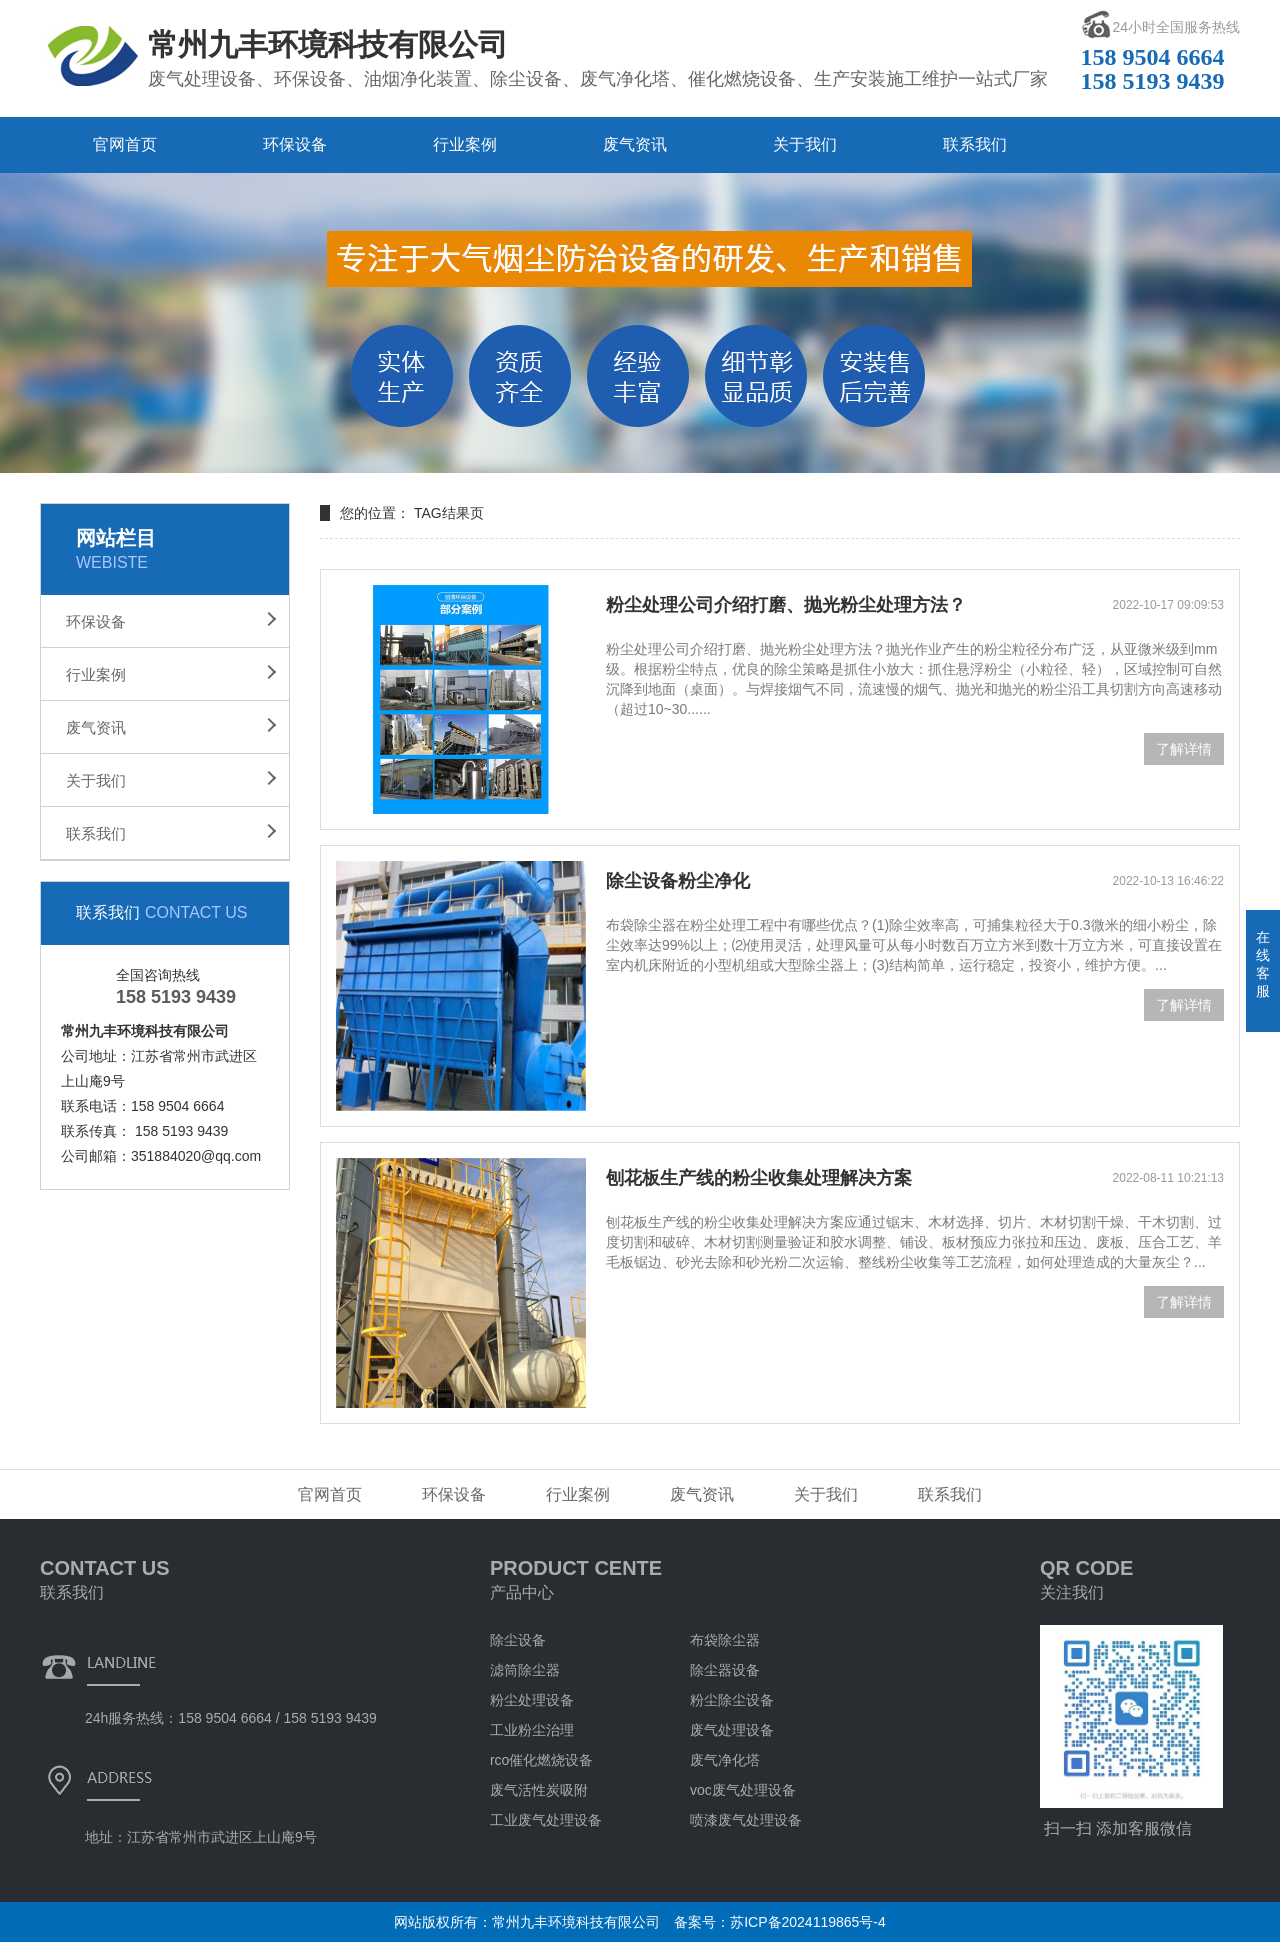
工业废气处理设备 (546, 1820)
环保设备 (295, 144)
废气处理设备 (732, 1730)
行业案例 (465, 144)
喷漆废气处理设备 (746, 1820)
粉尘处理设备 (532, 1700)
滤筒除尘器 (525, 1670)
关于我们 (805, 144)
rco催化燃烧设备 (541, 1760)
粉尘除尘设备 (732, 1700)
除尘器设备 (725, 1670)
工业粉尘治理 (532, 1730)
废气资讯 (635, 144)
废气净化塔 (725, 1760)
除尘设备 (518, 1640)
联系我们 (975, 144)
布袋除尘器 (725, 1640)
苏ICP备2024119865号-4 (808, 1922)
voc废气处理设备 (743, 1790)
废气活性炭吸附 (539, 1790)
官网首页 (125, 144)
